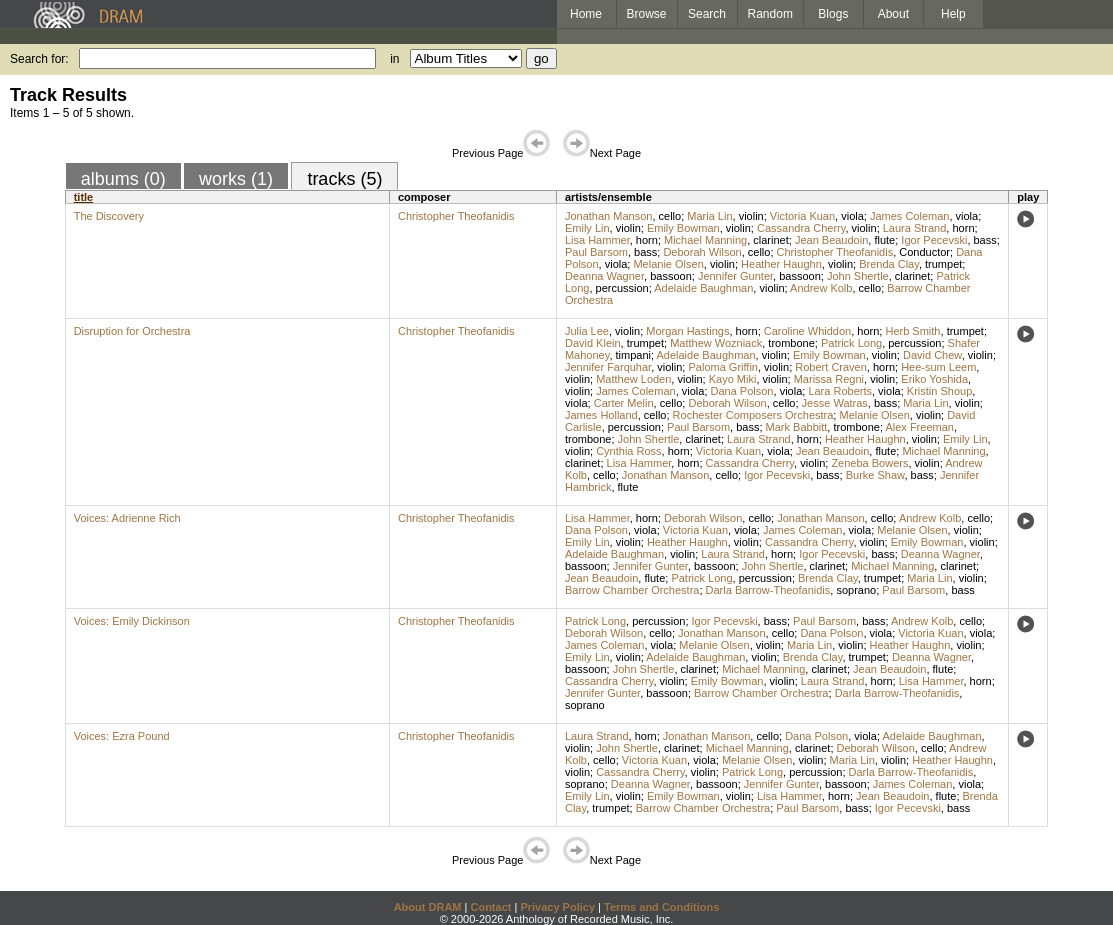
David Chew (932, 355)
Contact (490, 907)
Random (770, 14)
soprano (856, 590)
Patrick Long (851, 343)
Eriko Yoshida (934, 379)
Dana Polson (742, 391)
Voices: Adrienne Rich (127, 518)
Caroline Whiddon (807, 331)
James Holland (601, 415)
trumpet (943, 264)
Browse (647, 14)
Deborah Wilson (702, 252)
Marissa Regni (829, 379)
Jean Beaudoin (831, 240)
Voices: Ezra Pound (122, 736)
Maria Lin (709, 216)
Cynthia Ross (628, 451)
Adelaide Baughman (703, 288)
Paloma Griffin (723, 367)
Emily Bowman (683, 228)
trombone (791, 343)
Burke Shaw (875, 475)
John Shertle (858, 276)
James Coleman (909, 216)
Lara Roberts (840, 391)
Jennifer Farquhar (608, 367)
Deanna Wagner (604, 276)
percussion (622, 288)
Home (586, 14)
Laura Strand (915, 228)
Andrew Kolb (821, 288)
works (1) (236, 179)
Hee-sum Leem (938, 367)
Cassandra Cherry (801, 228)
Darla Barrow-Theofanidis (768, 590)
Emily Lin (587, 228)
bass (985, 240)
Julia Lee (587, 331)
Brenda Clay (889, 264)
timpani (633, 355)
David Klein (593, 343)
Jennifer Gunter (735, 276)
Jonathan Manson (608, 216)
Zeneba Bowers (869, 463)
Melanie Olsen (668, 264)
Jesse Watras (835, 403)
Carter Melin (624, 403)
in (394, 59)
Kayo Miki (733, 379)
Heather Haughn (781, 264)
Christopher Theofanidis (456, 216)
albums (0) (123, 179)
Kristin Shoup (939, 391)
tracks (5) (344, 179)
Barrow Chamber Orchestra (632, 590)
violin (751, 216)
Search (707, 14)
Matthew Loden (633, 379)
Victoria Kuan (802, 216)
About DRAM (428, 907)
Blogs (833, 14)
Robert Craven (831, 367)
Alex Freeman (919, 427)
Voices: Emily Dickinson (132, 621)
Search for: (39, 59)
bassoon (671, 276)
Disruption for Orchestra (132, 331)
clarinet (770, 240)
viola (852, 216)
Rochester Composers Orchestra (753, 415)
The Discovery (109, 216)
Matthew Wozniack (716, 343)
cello (670, 216)
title (84, 197)
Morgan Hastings (687, 331)
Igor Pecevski (934, 240)
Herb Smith (912, 331)
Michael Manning (705, 240)
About (893, 14)
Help (953, 14)
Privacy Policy (557, 907)
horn (963, 228)
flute (884, 240)
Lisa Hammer (597, 240)
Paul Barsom (596, 252)
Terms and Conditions (661, 907)
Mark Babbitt (797, 427)
